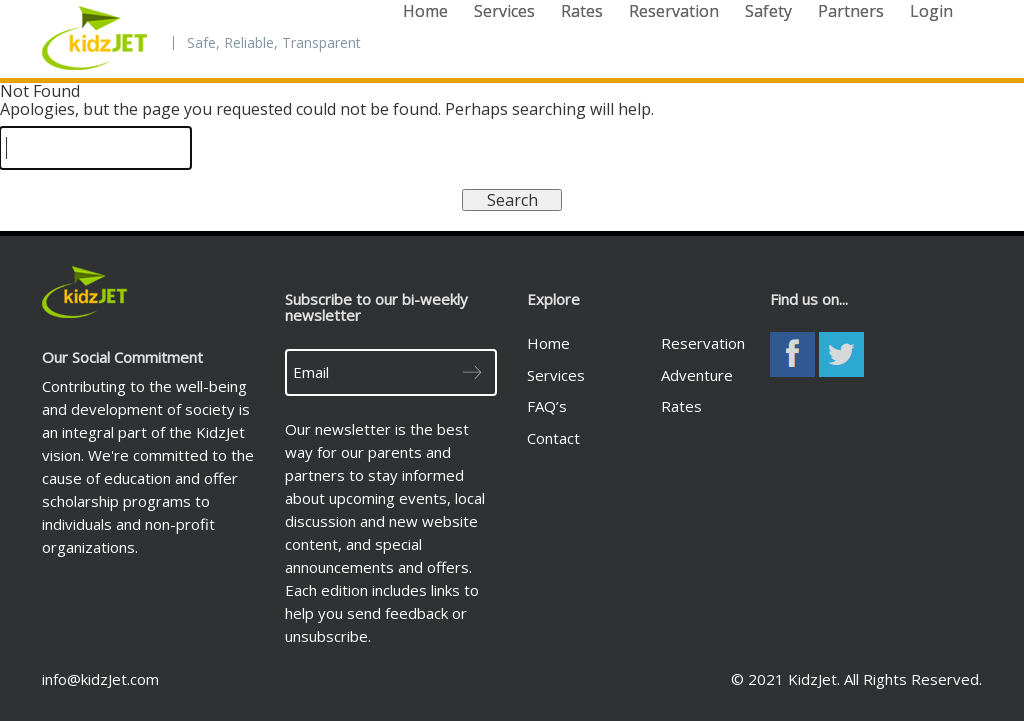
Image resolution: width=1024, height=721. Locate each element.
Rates (582, 11)
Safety (768, 11)
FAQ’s (547, 406)
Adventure (697, 375)
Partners (851, 11)
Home (425, 11)
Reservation (674, 11)
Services (504, 11)
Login (931, 11)
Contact (553, 438)
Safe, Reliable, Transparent (274, 43)
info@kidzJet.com (100, 679)
